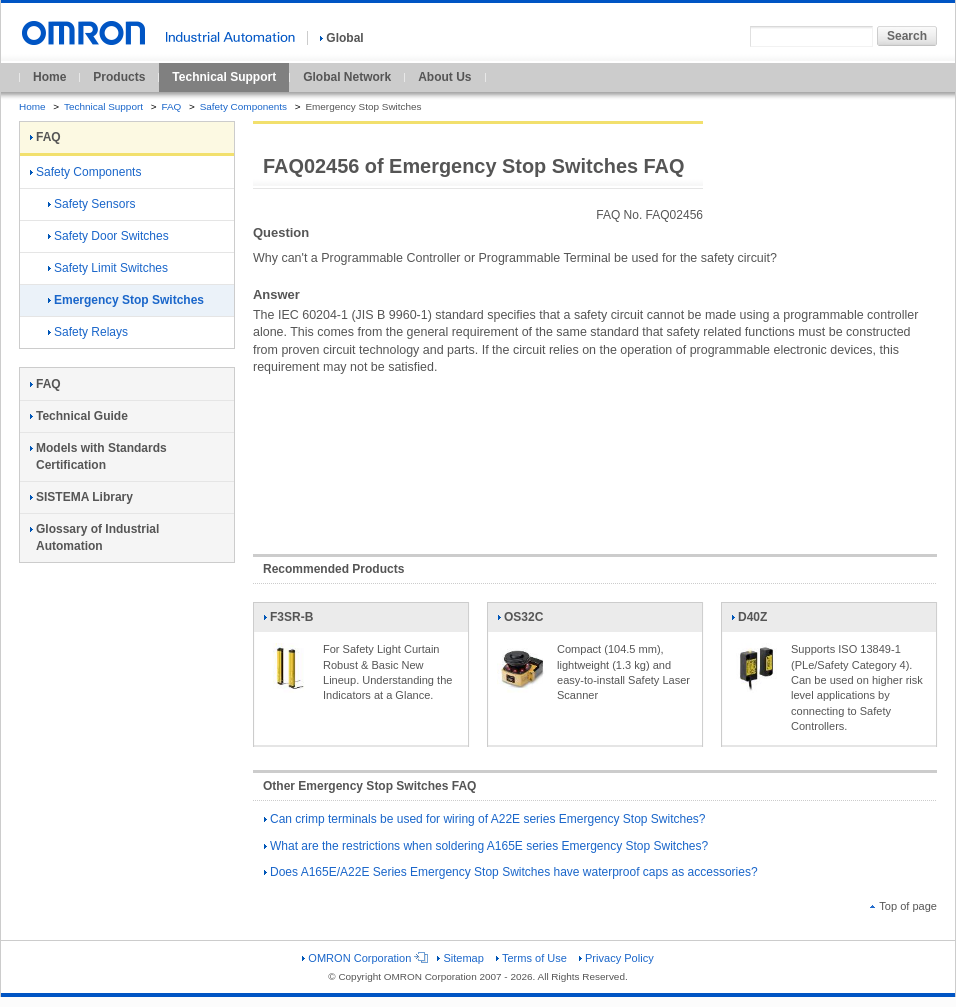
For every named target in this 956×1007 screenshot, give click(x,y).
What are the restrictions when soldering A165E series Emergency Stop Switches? (486, 846)
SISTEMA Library (81, 497)
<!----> (595, 455)
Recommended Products (333, 569)
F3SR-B (288, 621)
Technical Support (224, 77)
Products (119, 77)
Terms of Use (531, 958)
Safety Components (243, 106)
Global (341, 38)
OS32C (522, 621)
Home (49, 77)
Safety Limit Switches (108, 268)
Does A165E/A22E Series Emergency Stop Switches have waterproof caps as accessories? (511, 872)
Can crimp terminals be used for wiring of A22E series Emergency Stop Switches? (485, 819)
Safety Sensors (91, 204)
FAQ (171, 106)
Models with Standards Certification (98, 456)
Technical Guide (79, 416)
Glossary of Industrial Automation (94, 537)
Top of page (903, 906)
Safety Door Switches (108, 236)
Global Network (347, 77)
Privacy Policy (616, 958)
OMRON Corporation (363, 958)
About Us (444, 77)
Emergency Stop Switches (126, 300)
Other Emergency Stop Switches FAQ (369, 786)
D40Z (756, 621)
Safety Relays (88, 332)
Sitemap (460, 958)
